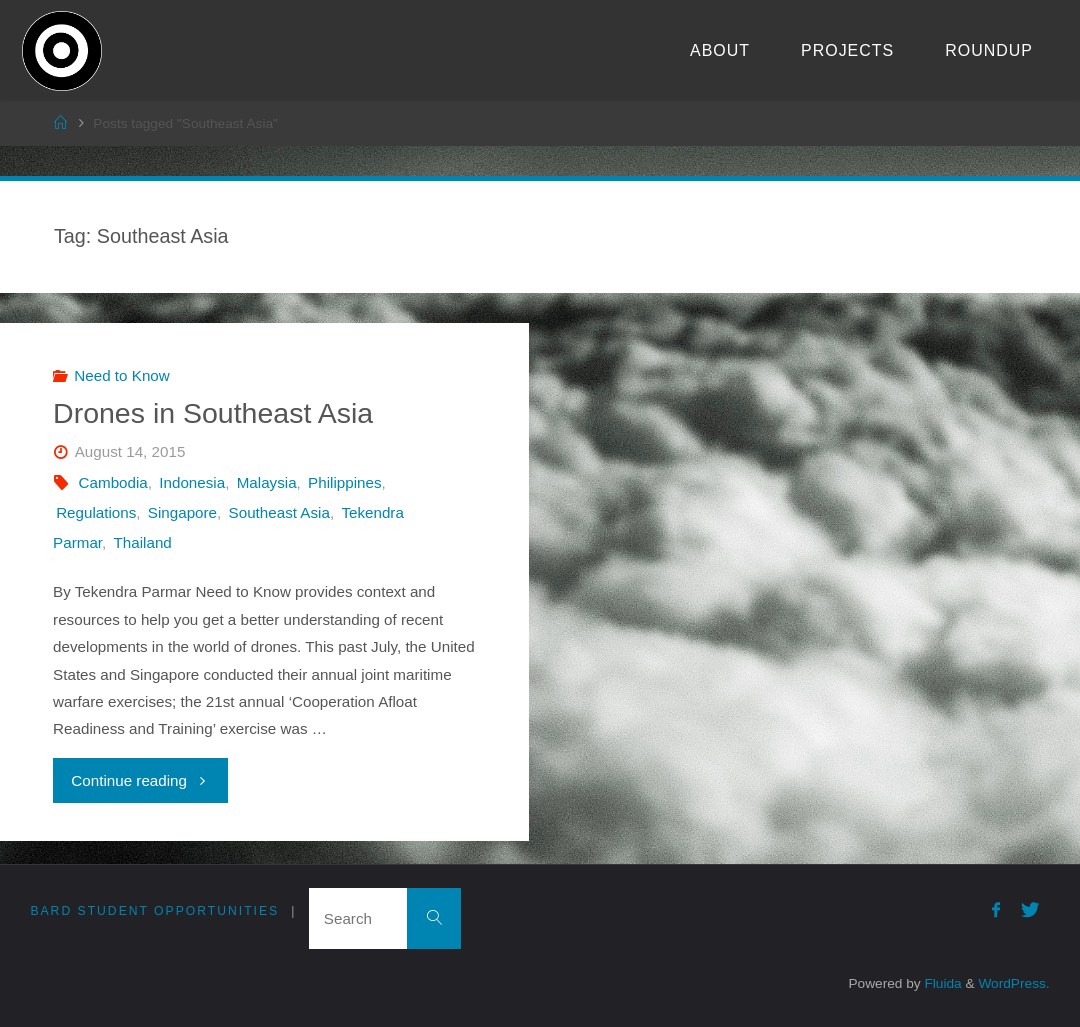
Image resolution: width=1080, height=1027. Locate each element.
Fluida (941, 983)
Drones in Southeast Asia (213, 413)
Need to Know (121, 375)
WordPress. (1013, 983)
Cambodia (113, 482)
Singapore (182, 512)
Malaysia (267, 482)
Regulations (96, 512)
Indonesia (192, 482)
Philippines (344, 482)
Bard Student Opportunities (154, 911)
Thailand (143, 542)
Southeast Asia (279, 512)
